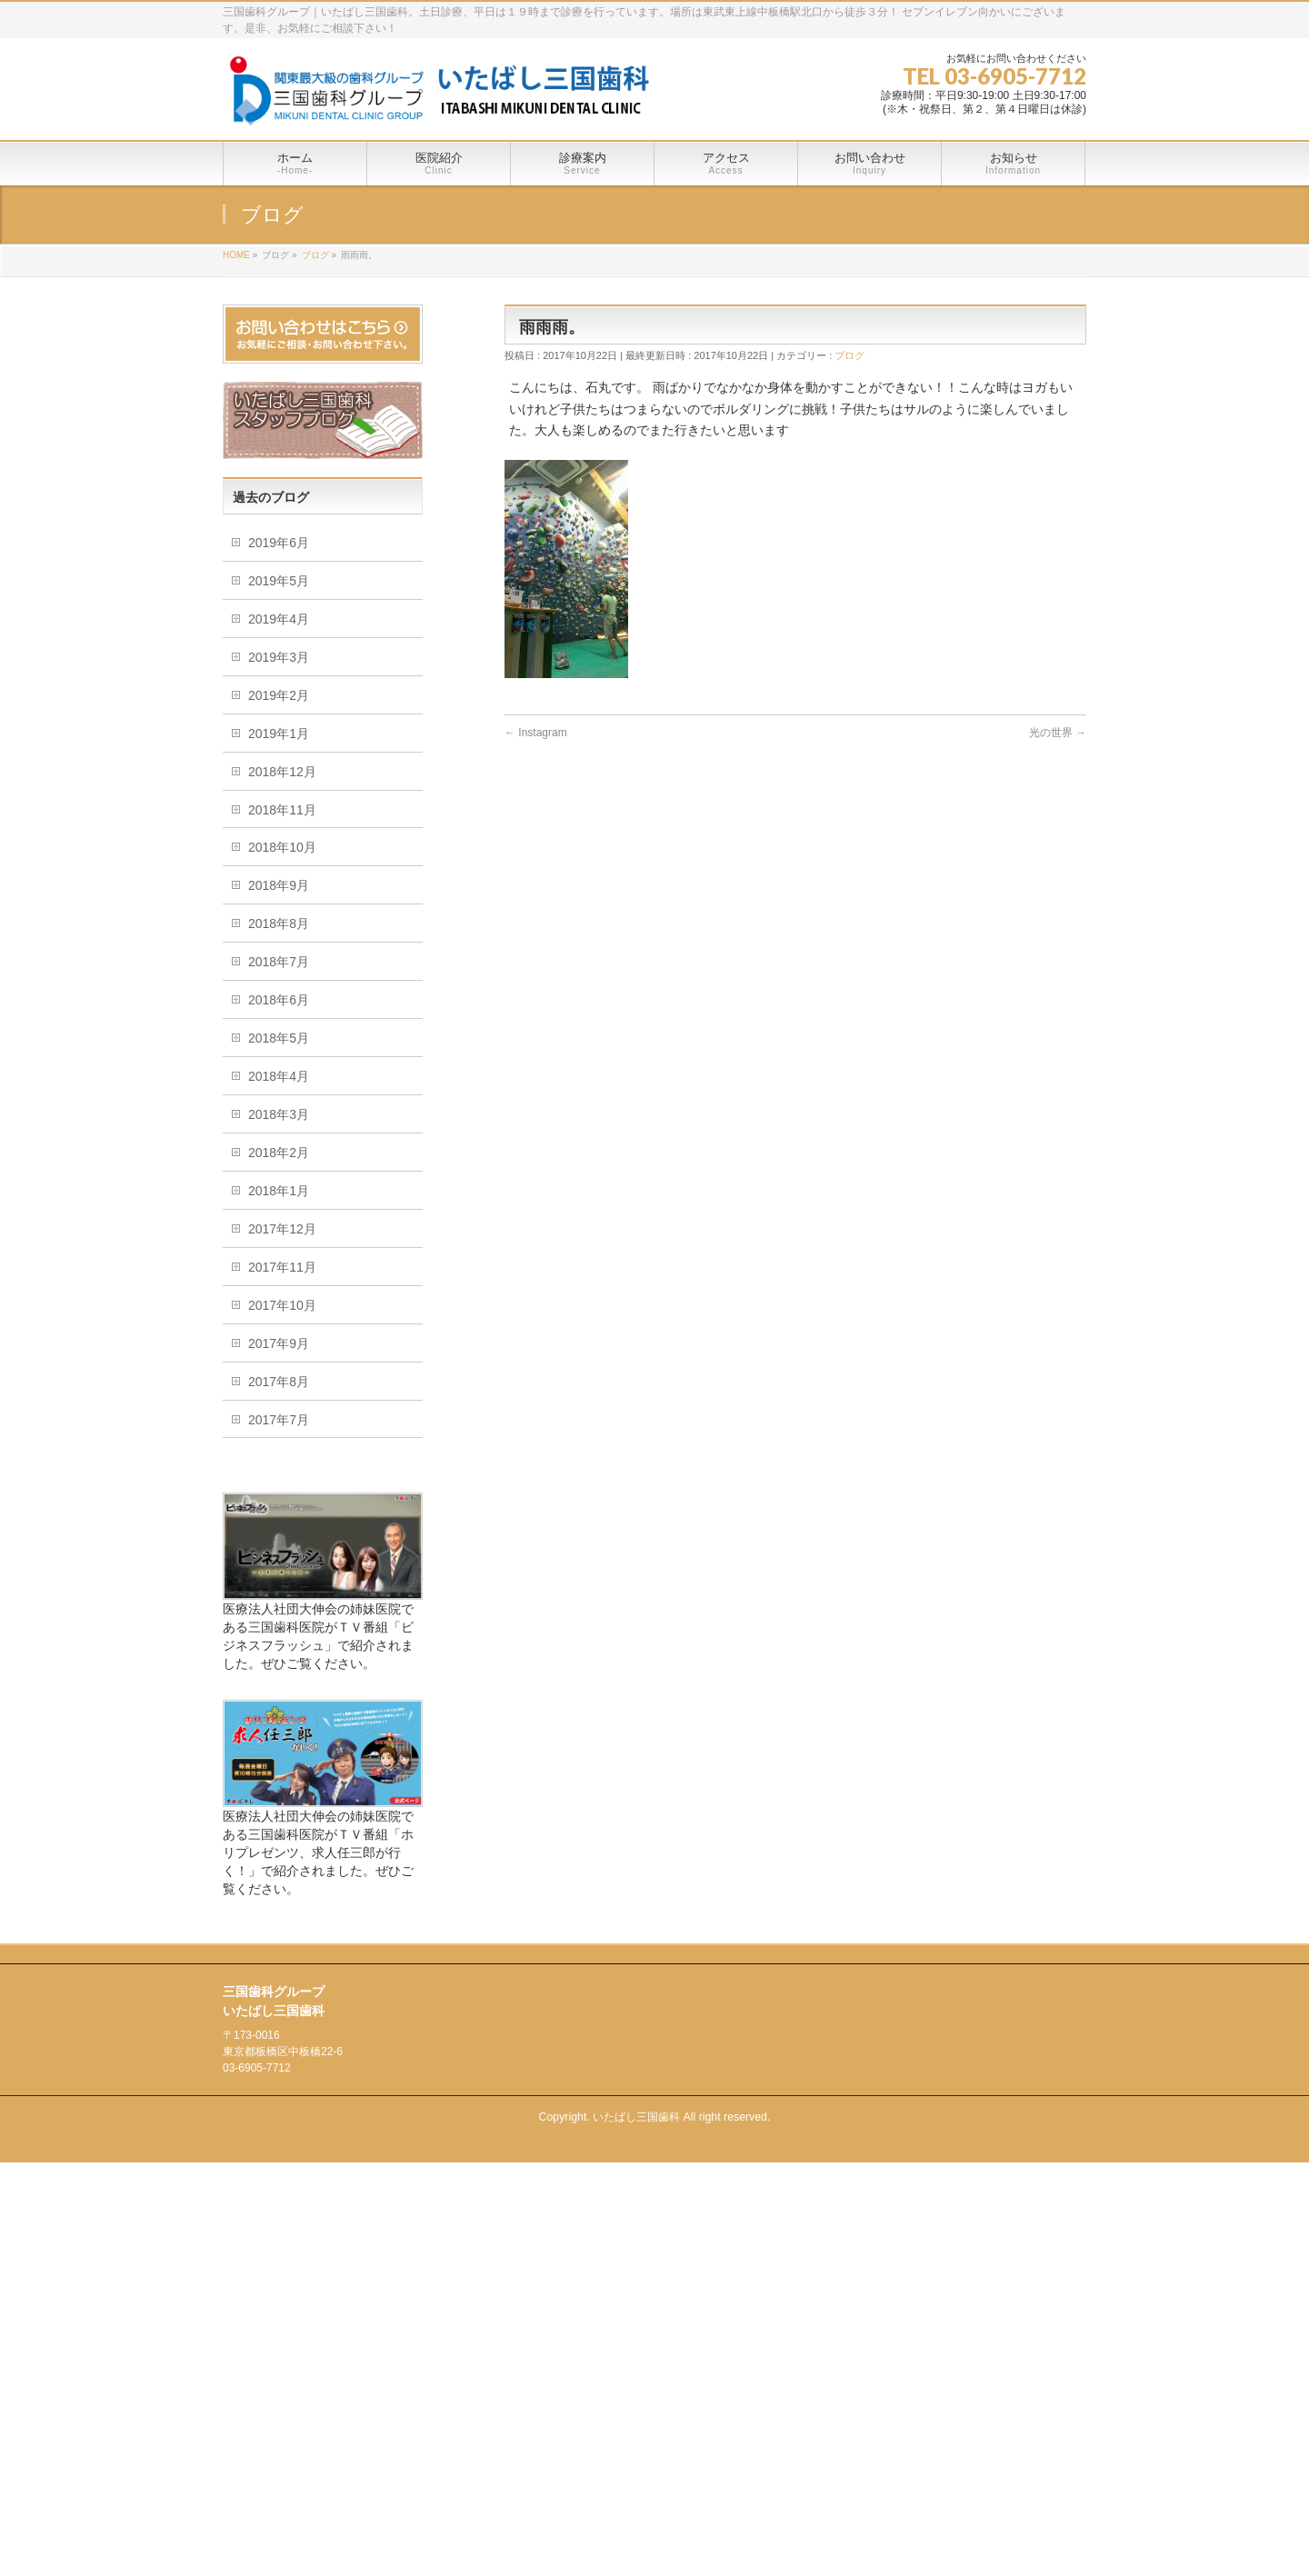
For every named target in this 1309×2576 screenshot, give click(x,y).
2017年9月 (278, 1343)
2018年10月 (282, 847)
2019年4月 (278, 619)
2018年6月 (278, 1000)
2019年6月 (278, 542)
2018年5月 (278, 1038)
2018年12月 (282, 771)
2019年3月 (278, 657)
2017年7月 (278, 1420)
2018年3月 (278, 1114)
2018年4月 (278, 1076)
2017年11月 (282, 1267)
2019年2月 (278, 695)
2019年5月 (278, 581)
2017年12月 (282, 1229)
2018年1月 (278, 1190)
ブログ (849, 355)
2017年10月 (282, 1305)
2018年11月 (282, 810)
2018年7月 (278, 961)
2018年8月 (278, 923)
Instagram (536, 732)
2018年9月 (278, 885)
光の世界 (1057, 732)
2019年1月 (278, 733)
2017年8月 (278, 1381)
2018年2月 (278, 1152)
